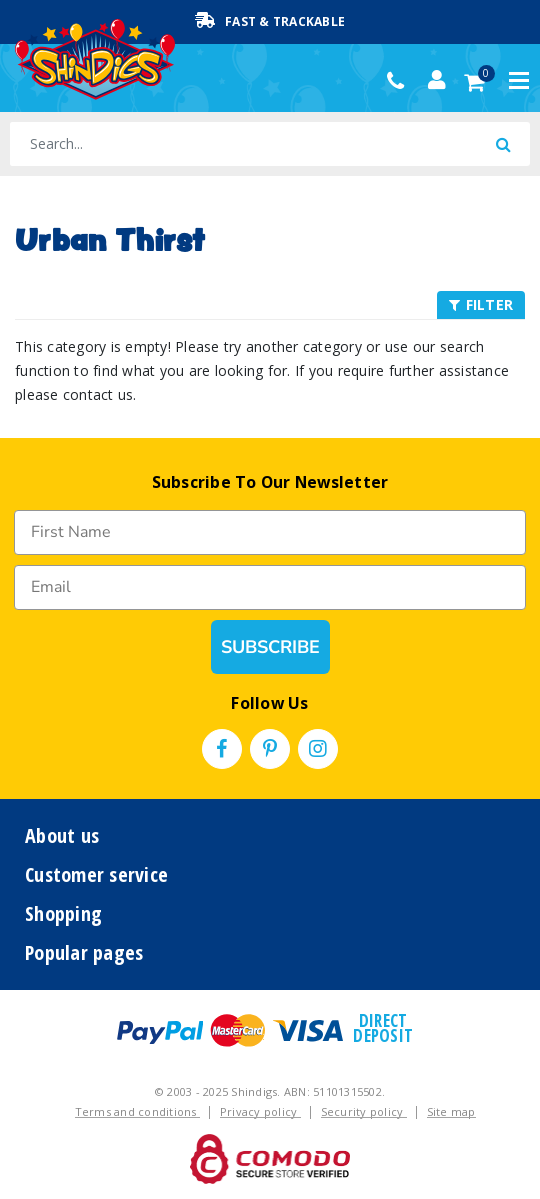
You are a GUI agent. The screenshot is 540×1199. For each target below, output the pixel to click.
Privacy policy (260, 1111)
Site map (451, 1111)
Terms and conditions (137, 1111)
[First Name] (270, 532)
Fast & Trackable (270, 21)
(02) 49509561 (400, 81)
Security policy (364, 1111)
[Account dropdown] (437, 80)
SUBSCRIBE (270, 647)
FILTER (481, 304)
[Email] (270, 587)
